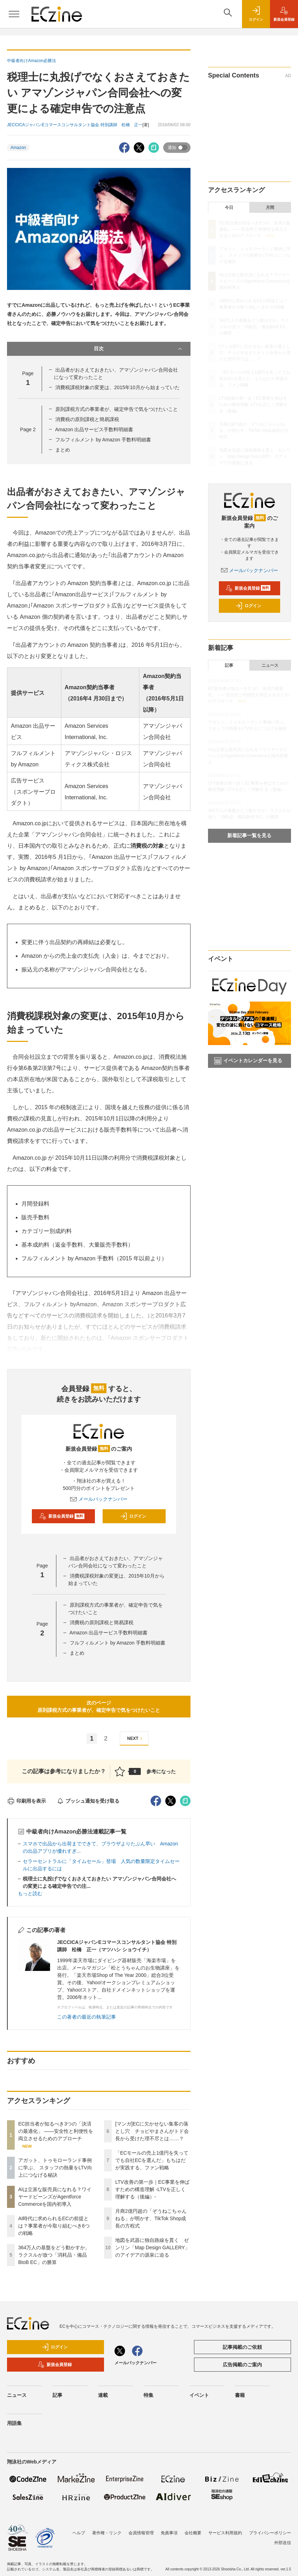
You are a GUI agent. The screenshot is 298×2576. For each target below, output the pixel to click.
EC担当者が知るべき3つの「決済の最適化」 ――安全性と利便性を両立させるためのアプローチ (55, 2131)
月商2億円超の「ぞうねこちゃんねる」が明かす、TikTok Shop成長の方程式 (151, 2218)
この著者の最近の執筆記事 (86, 2017)
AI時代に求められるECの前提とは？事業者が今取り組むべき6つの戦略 (54, 2226)
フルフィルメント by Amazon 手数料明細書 (103, 439)
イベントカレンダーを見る (248, 1060)
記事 (229, 665)
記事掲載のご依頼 (242, 2347)
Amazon (18, 147)
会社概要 (193, 2532)
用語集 (14, 2423)
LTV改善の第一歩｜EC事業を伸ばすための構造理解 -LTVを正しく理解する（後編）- (152, 2189)
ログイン (133, 1516)
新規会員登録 (61, 1516)
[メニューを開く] (14, 14)
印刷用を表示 (26, 1801)
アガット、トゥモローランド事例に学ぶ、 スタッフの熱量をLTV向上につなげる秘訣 (55, 2167)
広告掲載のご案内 (242, 2364)
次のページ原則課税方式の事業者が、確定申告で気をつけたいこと (98, 1706)
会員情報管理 (141, 2532)
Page (27, 429)
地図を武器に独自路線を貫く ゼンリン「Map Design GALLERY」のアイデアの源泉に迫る (152, 2247)
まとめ (62, 450)
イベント (199, 2395)
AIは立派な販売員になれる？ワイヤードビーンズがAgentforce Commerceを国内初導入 (54, 2197)
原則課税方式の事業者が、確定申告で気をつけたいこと (116, 409)
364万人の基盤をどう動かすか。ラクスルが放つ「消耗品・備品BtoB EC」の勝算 (54, 2255)
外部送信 (282, 2542)
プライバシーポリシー (270, 2532)
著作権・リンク (107, 2532)
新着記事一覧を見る (249, 835)
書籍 (240, 2395)
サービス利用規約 (225, 2532)
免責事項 (169, 2532)
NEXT (135, 1739)
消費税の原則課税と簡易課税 (87, 419)
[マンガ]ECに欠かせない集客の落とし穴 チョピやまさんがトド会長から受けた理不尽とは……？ (152, 2131)
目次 (138, 348)
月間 (270, 207)
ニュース (270, 665)
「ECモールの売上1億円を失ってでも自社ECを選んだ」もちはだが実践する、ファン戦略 (151, 2160)
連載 (103, 2395)
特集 (148, 2395)
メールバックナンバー (98, 1499)
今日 (229, 207)
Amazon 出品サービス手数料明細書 (94, 429)
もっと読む (30, 1893)
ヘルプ (78, 2532)
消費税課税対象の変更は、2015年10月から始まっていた (117, 387)
